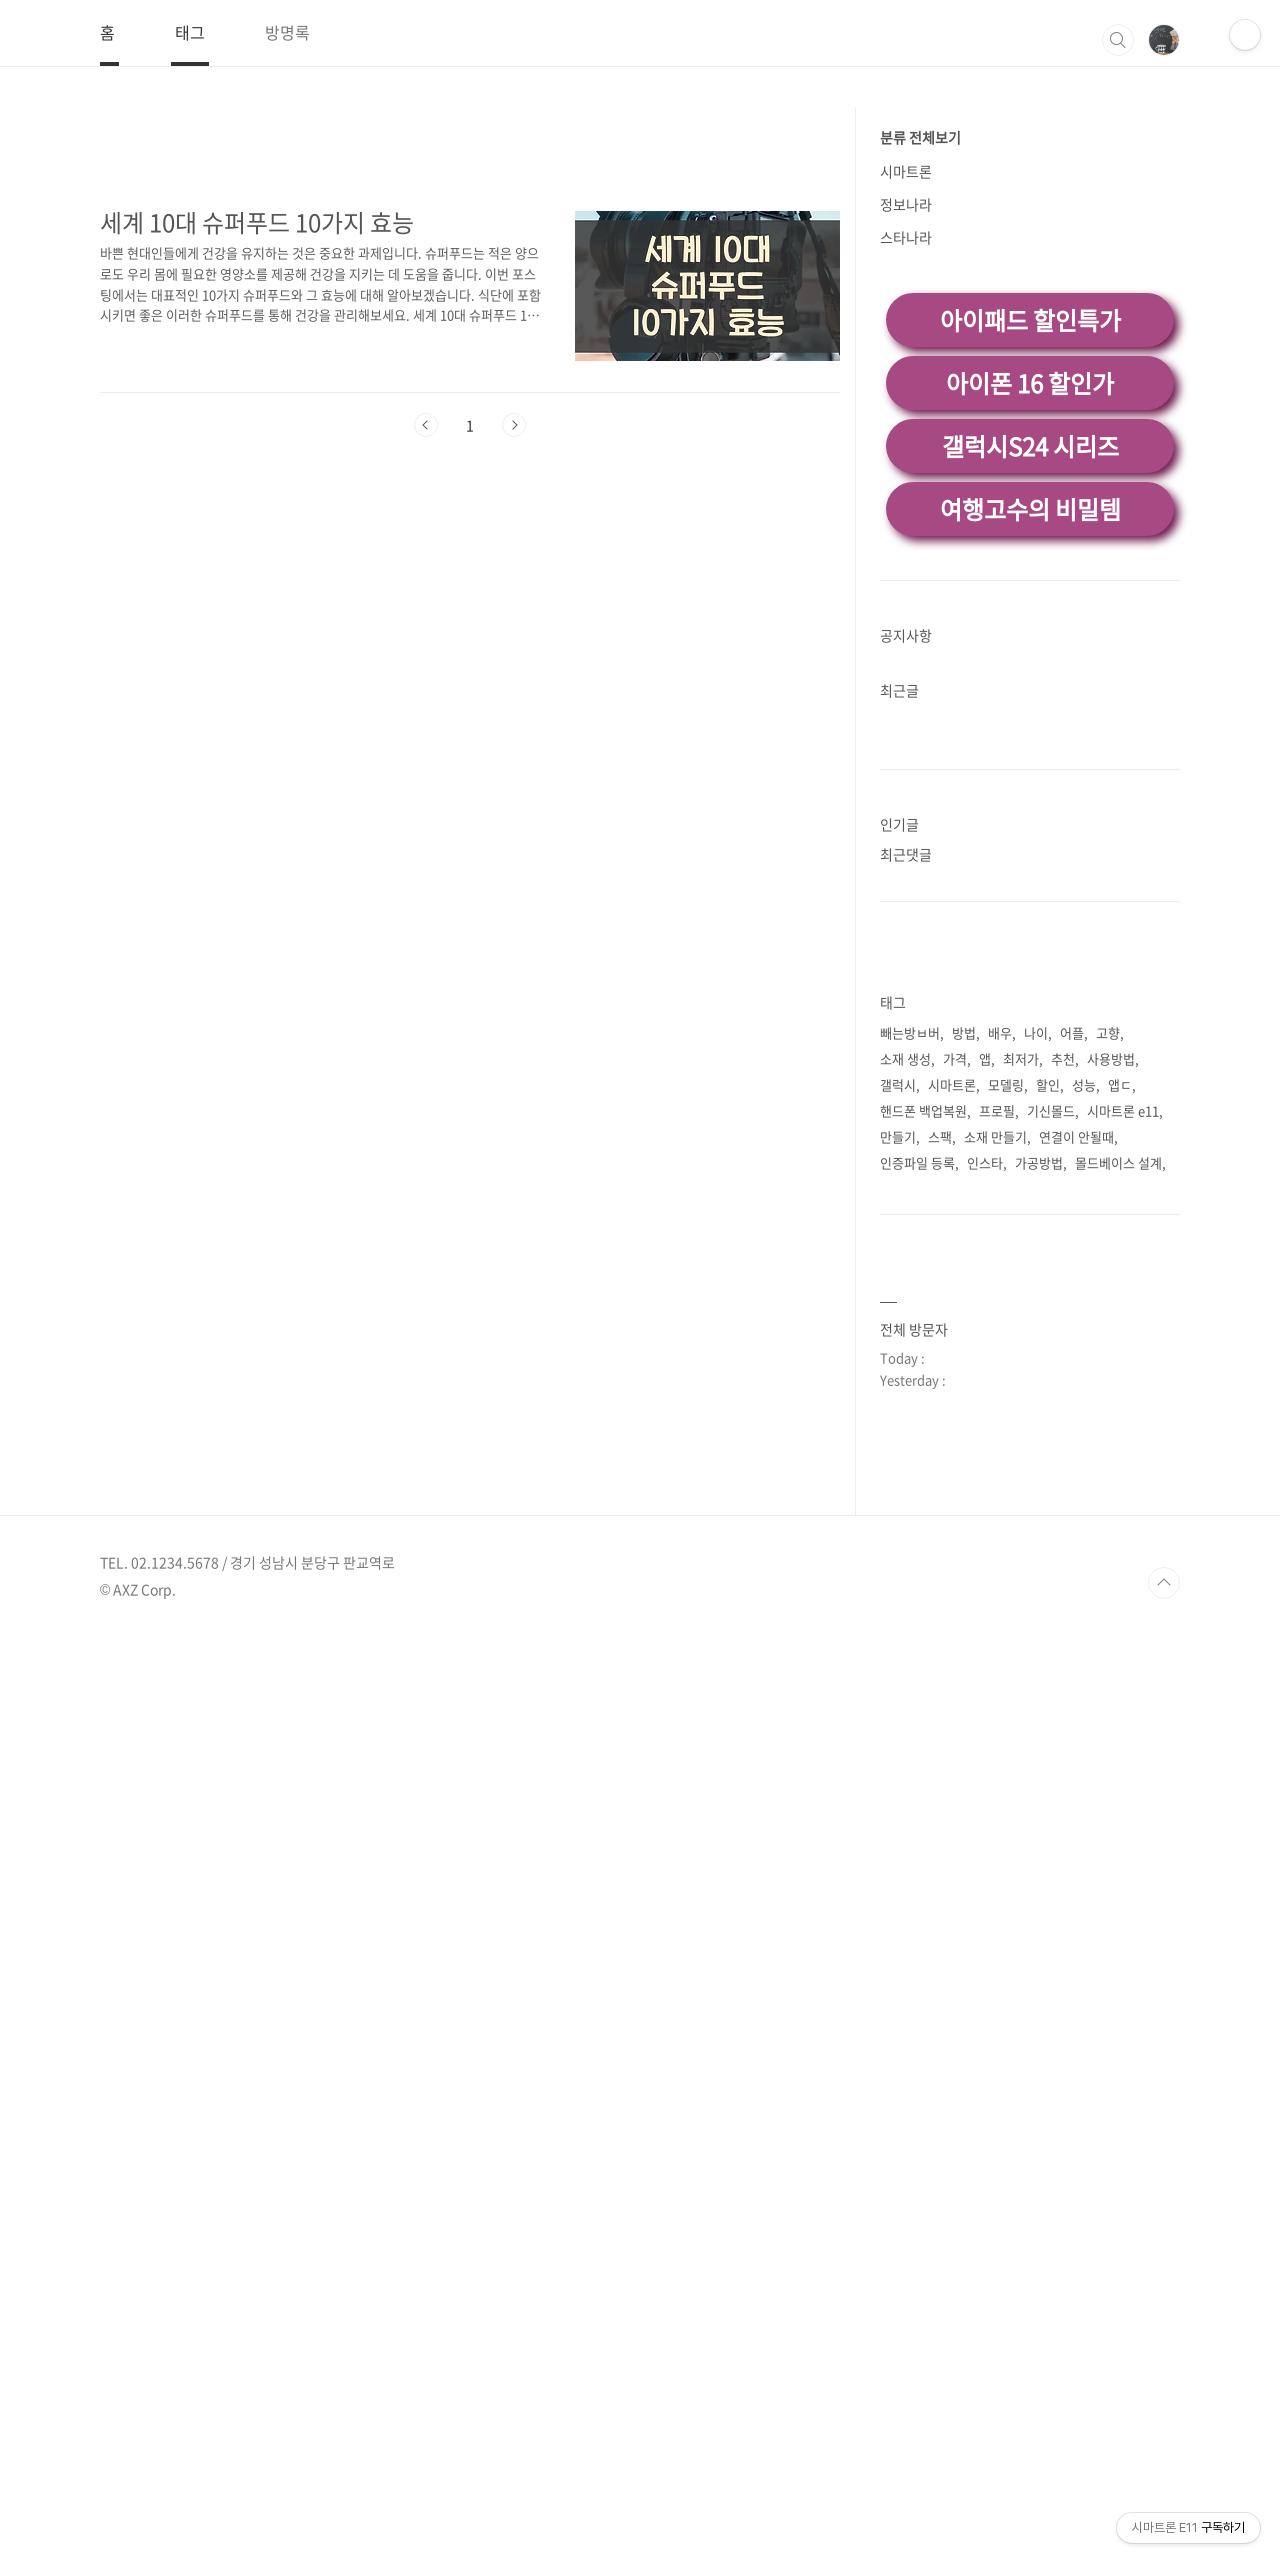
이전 (426, 705)
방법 (964, 1312)
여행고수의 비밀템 (1030, 789)
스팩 (940, 1416)
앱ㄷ (1120, 1364)
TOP (1164, 2509)
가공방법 (1039, 1442)
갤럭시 (898, 1364)
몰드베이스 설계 (1118, 1442)
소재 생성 (905, 1338)
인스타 (985, 1442)
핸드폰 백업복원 (923, 1390)
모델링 (1006, 1364)
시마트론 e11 (1123, 1390)
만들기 (898, 1416)
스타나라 (906, 517)
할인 (1048, 1364)
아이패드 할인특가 (1030, 600)
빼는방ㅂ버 (910, 1312)
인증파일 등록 (917, 1442)
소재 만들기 (995, 1416)
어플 (1072, 1312)
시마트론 (906, 451)
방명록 (287, 32)
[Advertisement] (640, 207)
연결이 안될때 (1076, 1416)
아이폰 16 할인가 (1030, 663)
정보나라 (906, 484)
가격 (955, 1338)
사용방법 (1111, 1338)
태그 (190, 32)
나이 (1036, 1312)
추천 (1063, 1338)
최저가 (1021, 1338)
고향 (1108, 1312)
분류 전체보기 (920, 417)
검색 (1118, 40)
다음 (514, 705)
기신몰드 (1051, 1390)
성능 (1084, 1364)
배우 (1000, 1312)
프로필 (997, 1390)
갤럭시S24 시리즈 (1030, 726)
